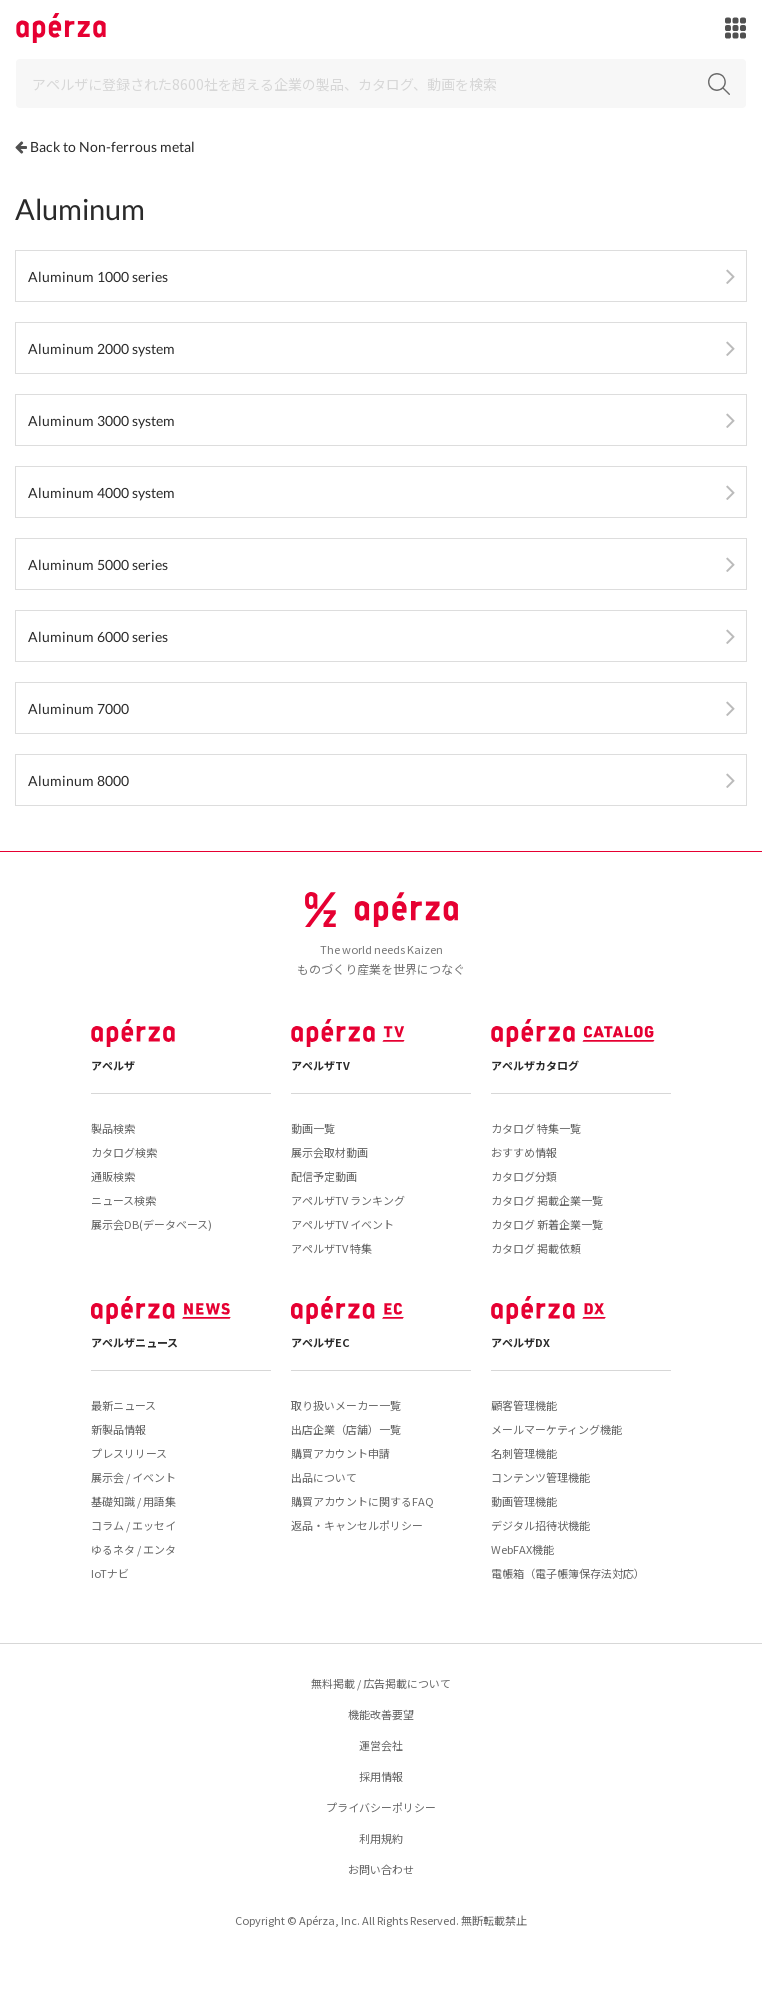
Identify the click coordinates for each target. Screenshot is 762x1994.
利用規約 (381, 1838)
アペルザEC (320, 1342)
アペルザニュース (134, 1342)
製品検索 (113, 1128)
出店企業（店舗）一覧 (346, 1429)
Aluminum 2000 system (101, 348)
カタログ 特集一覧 (536, 1128)
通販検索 (113, 1176)
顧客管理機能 (524, 1405)
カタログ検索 (124, 1152)
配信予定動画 (324, 1176)
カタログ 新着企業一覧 (547, 1224)
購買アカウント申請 (340, 1453)
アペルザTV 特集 (331, 1248)
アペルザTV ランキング (348, 1200)
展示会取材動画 (329, 1152)
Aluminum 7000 (78, 708)
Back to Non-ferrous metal (112, 146)
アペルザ (113, 1065)
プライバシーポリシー (381, 1807)
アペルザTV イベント (342, 1224)
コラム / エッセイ (133, 1525)
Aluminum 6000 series (98, 636)
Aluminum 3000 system (101, 420)
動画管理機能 (524, 1501)
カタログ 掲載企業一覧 (547, 1200)
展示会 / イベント (133, 1477)
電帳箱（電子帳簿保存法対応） (568, 1573)
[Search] (381, 83)
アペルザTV (320, 1065)
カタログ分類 (524, 1176)
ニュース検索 (123, 1200)
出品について (324, 1477)
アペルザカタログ (535, 1065)
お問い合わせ (381, 1869)
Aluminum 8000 (78, 780)
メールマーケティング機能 (556, 1429)
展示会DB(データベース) (151, 1224)
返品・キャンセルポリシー (357, 1525)
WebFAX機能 (522, 1549)
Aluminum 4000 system (101, 492)
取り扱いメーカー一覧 (346, 1405)
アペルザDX (520, 1342)
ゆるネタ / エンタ (133, 1549)
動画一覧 (313, 1128)
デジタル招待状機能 (540, 1525)
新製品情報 (118, 1429)
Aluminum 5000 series (98, 564)
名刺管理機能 (524, 1453)
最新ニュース (123, 1405)
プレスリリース (129, 1453)
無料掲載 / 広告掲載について (381, 1683)
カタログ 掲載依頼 (536, 1248)
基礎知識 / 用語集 (133, 1501)
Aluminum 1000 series (98, 276)
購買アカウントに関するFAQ (362, 1501)
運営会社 (381, 1745)
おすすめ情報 (524, 1152)
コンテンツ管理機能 (540, 1477)
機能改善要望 (381, 1714)
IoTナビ (110, 1573)
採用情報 (381, 1776)
